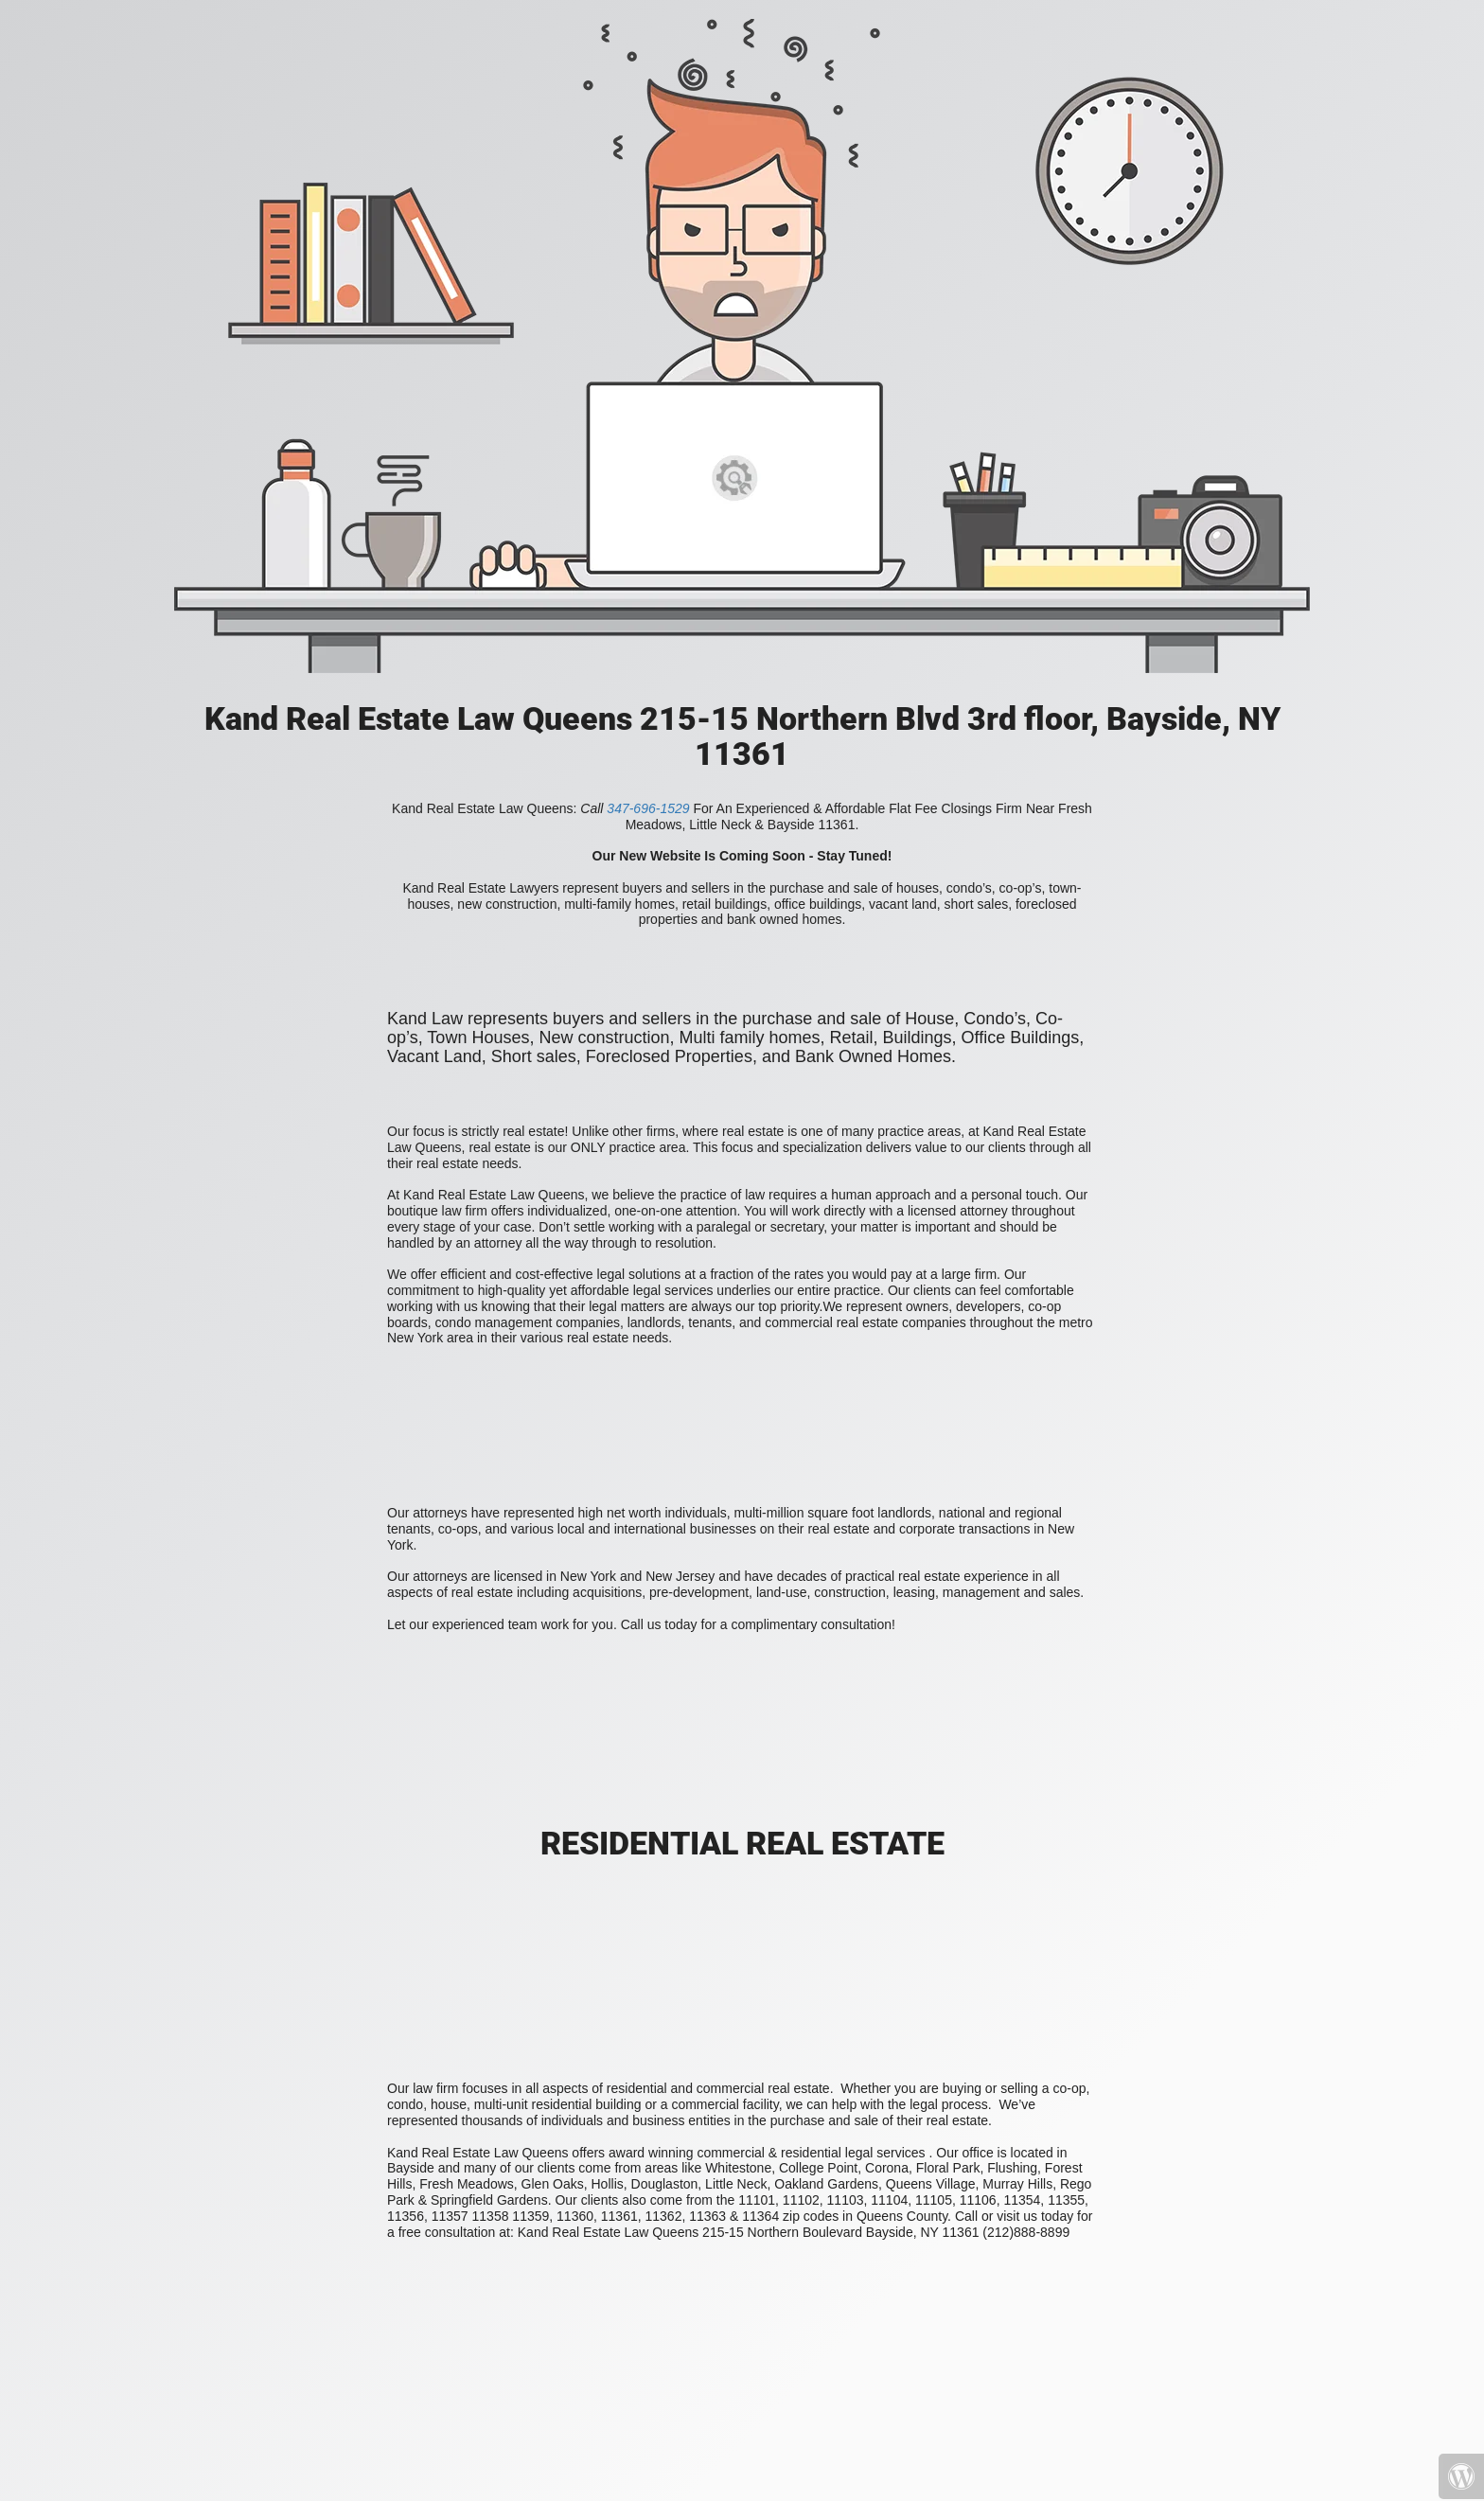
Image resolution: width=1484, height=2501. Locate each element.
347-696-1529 (648, 808)
